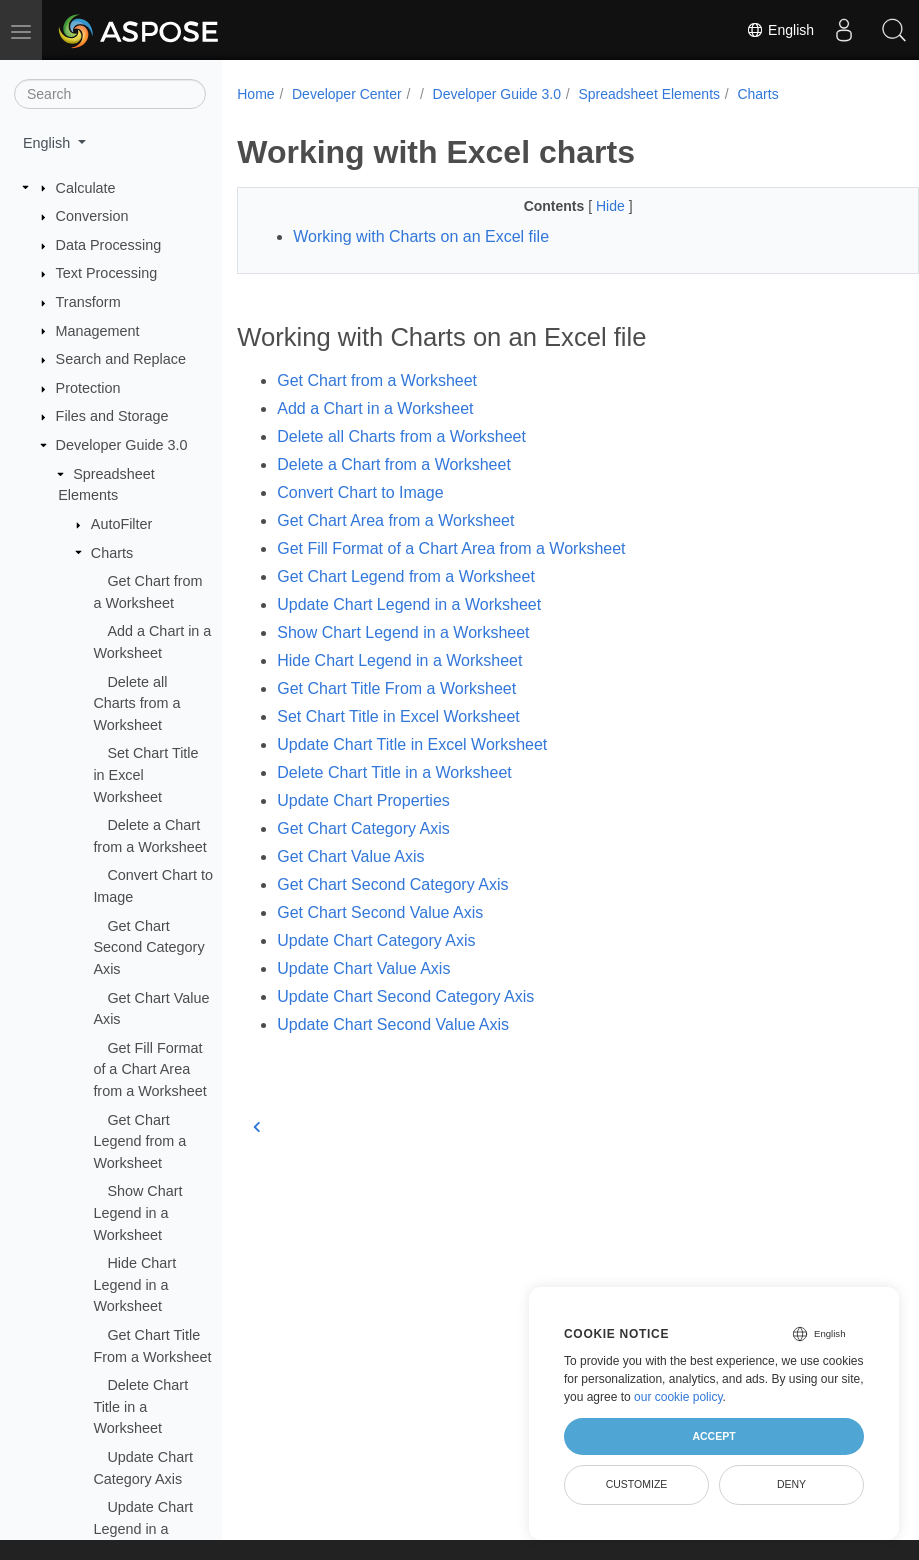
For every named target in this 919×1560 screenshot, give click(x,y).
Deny (791, 1484)
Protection (88, 388)
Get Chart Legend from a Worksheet (139, 1141)
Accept (713, 1436)
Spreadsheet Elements (649, 94)
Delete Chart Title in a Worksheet (140, 1406)
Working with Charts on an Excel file (421, 236)
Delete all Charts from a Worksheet (136, 703)
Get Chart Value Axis (350, 856)
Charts (112, 553)
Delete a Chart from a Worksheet (394, 464)
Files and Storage (112, 416)
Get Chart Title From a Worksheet (396, 688)
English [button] (48, 143)
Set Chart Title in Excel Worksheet (398, 716)
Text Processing (107, 273)
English (780, 30)
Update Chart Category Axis (376, 940)
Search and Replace (121, 359)
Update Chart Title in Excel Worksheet (412, 744)
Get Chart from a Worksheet (377, 380)
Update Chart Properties (363, 800)
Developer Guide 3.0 (122, 445)
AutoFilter (122, 524)
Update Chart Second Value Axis (393, 1024)
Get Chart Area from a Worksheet (395, 520)
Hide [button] (588, 206)
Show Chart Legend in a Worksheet (137, 1212)
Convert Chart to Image (360, 492)
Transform (88, 302)
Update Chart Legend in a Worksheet (143, 1528)
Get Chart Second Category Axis (148, 947)
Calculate (86, 188)
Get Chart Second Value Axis (380, 912)
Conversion (92, 216)
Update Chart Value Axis (363, 968)
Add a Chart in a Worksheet (375, 408)
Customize (637, 1484)
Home (255, 94)
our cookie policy (678, 1397)
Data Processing (109, 245)
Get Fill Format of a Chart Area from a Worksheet (149, 1069)
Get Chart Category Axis (363, 828)
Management (98, 331)
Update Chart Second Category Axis (405, 996)
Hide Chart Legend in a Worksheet (134, 1284)
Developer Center (347, 94)
